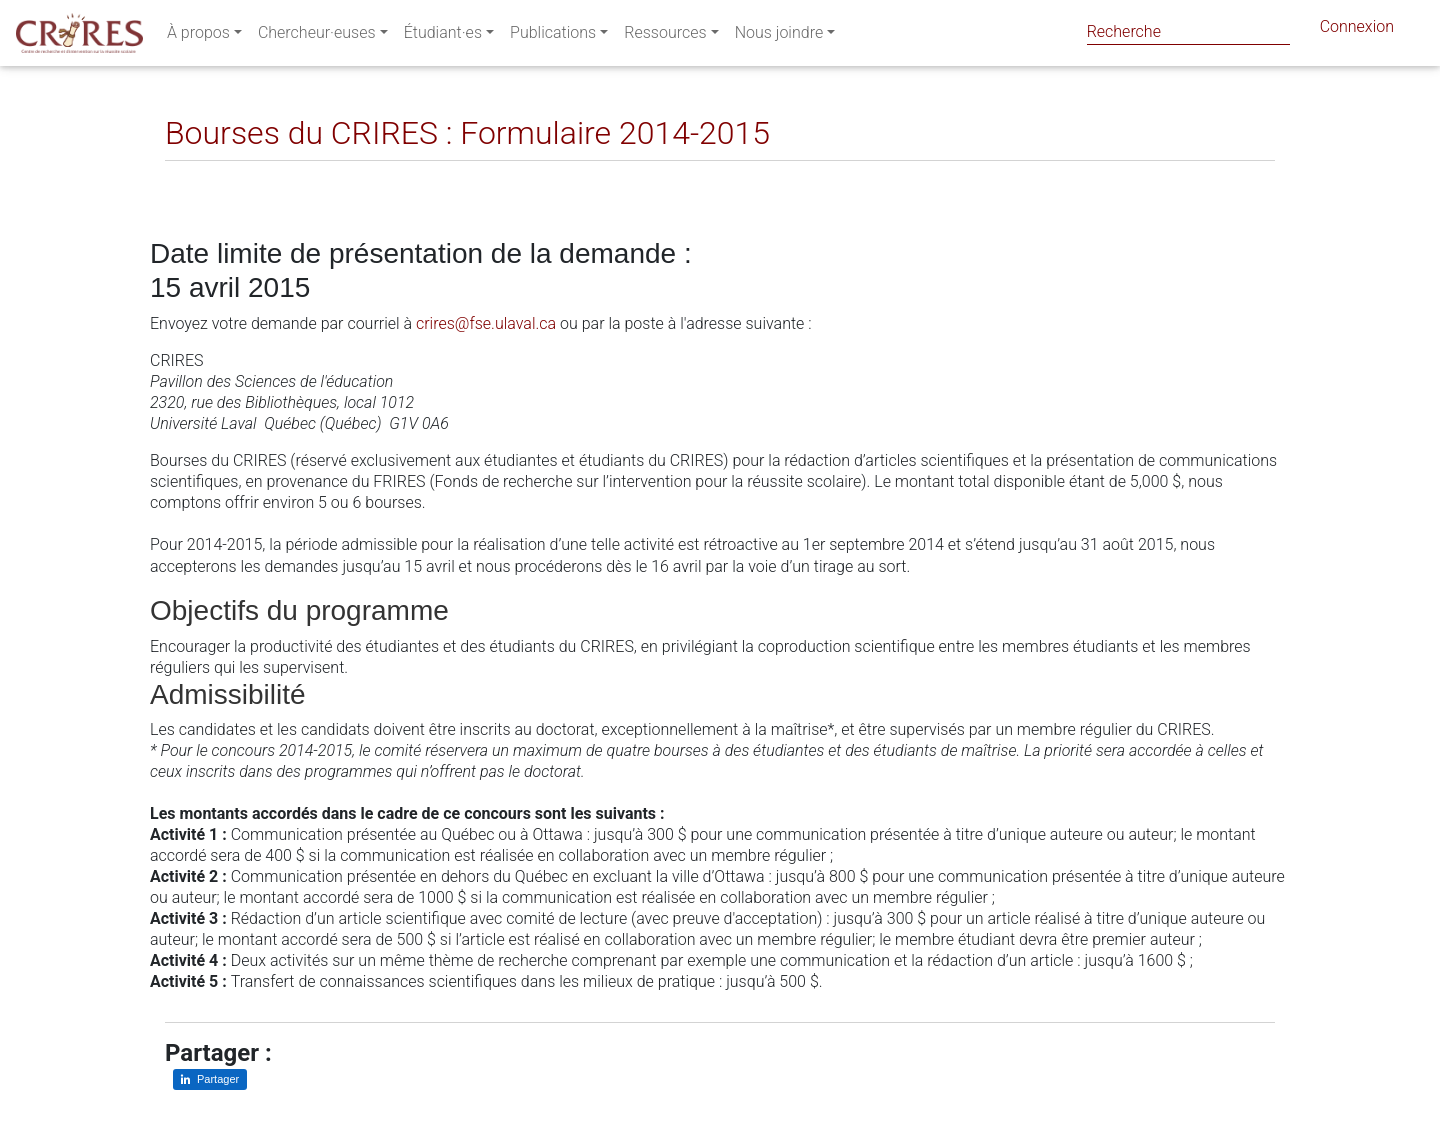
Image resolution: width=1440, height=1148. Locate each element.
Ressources (665, 36)
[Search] (1188, 31)
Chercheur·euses (317, 36)
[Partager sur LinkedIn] (194, 176)
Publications (553, 36)
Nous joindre (779, 36)
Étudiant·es (443, 36)
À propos (198, 36)
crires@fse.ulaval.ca (486, 323)
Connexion (1357, 30)
